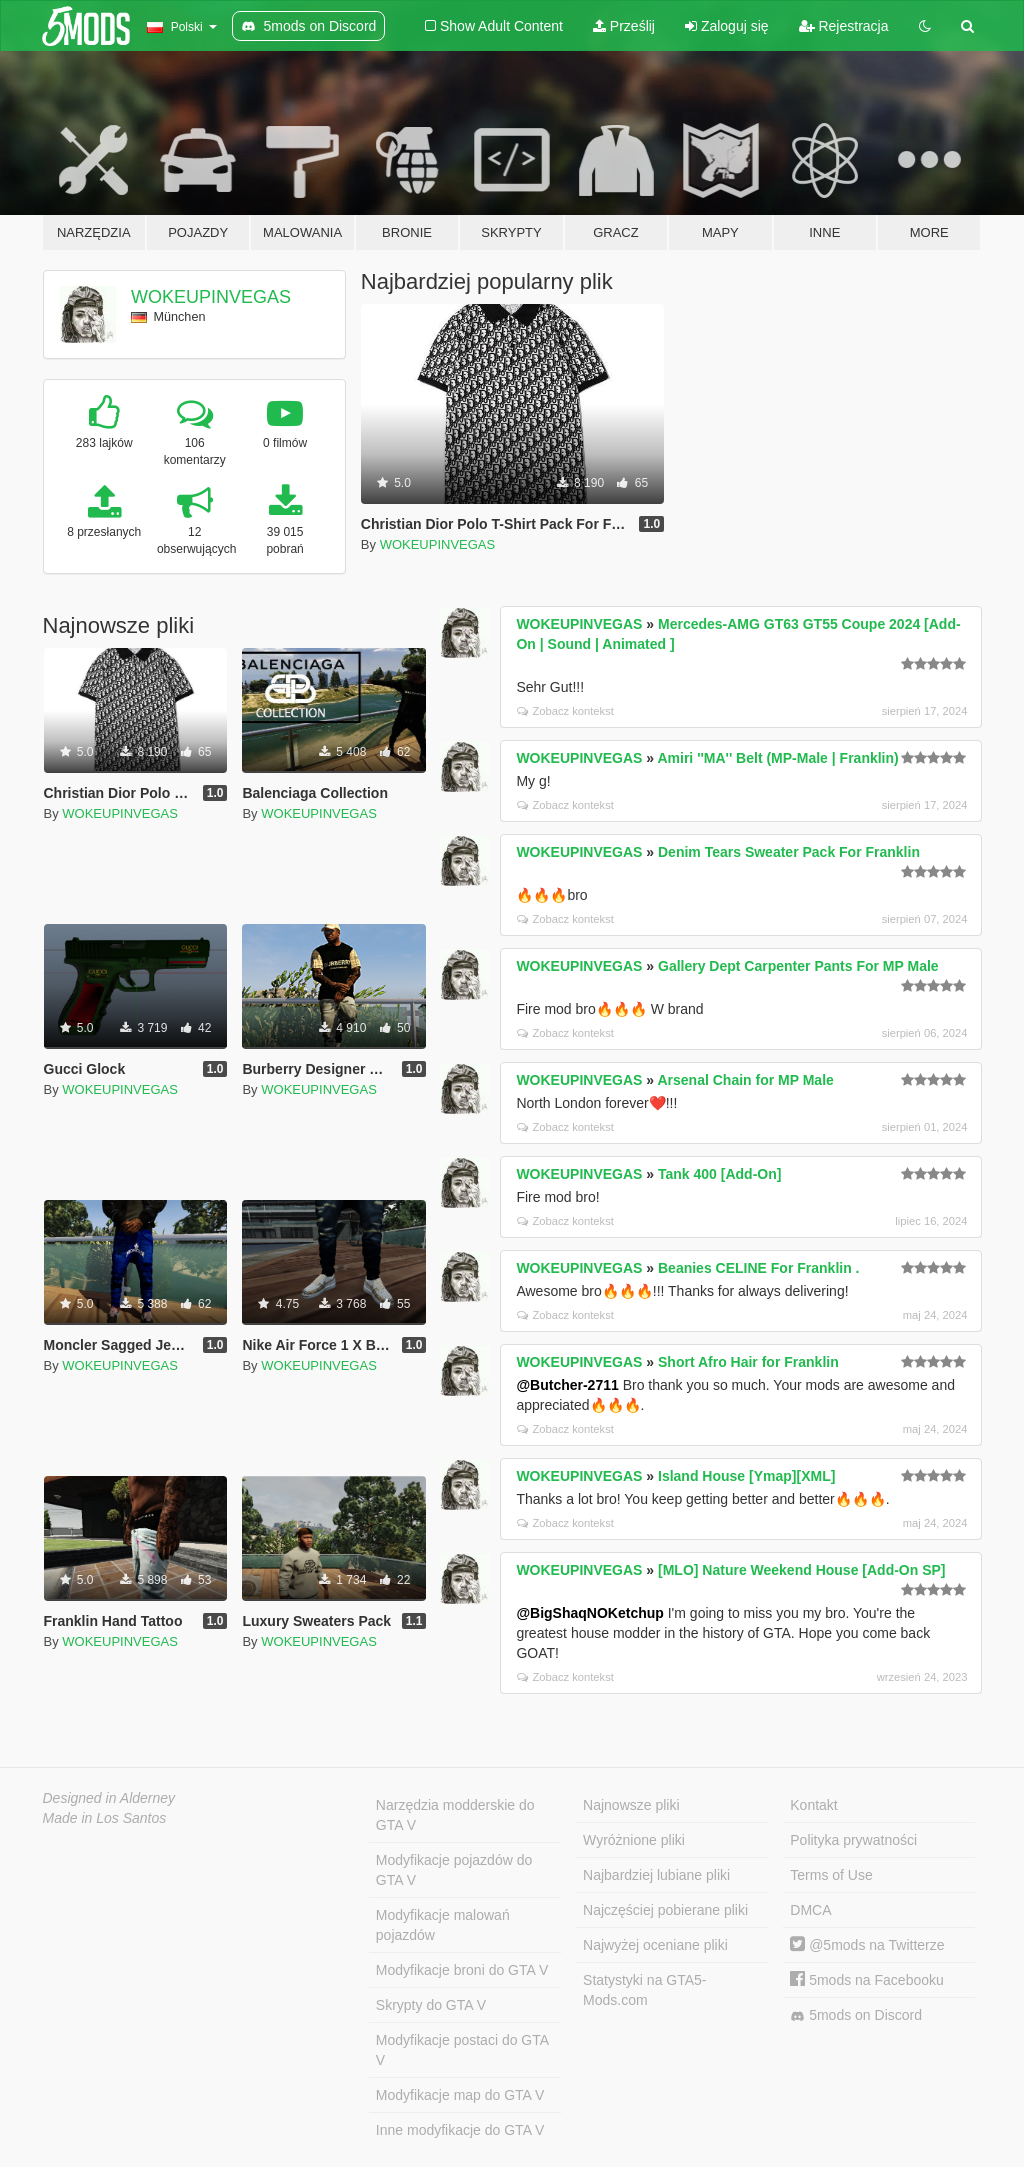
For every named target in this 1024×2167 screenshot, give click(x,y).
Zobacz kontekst (565, 711)
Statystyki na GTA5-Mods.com (644, 1990)
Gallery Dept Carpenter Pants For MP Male (798, 966)
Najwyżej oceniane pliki (655, 1945)
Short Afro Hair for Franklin (748, 1362)
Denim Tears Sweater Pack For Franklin (789, 852)
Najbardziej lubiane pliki (656, 1875)
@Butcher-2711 (567, 1385)
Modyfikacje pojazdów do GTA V (454, 1870)
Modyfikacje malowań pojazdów (443, 1925)
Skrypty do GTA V (431, 2005)
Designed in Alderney (109, 1798)
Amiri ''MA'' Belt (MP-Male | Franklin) (777, 758)
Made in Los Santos (105, 1818)
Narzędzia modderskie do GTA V (455, 1815)
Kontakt (813, 1805)
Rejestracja (844, 26)
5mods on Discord (856, 2015)
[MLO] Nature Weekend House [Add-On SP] (802, 1570)
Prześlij (624, 26)
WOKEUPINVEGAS (211, 297)
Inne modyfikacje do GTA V (460, 2130)
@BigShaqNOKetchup (589, 1613)
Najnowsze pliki (631, 1805)
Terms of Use (831, 1875)
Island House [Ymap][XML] (746, 1476)
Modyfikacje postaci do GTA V (462, 2050)
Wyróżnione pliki (634, 1840)
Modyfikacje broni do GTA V (462, 1970)
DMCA (810, 1910)
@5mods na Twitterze (867, 1945)
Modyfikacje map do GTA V (460, 2095)
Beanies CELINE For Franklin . (759, 1268)
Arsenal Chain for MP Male (745, 1080)
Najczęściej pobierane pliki (665, 1910)
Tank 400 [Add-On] (719, 1174)
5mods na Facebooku (867, 1980)
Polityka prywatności (853, 1840)
